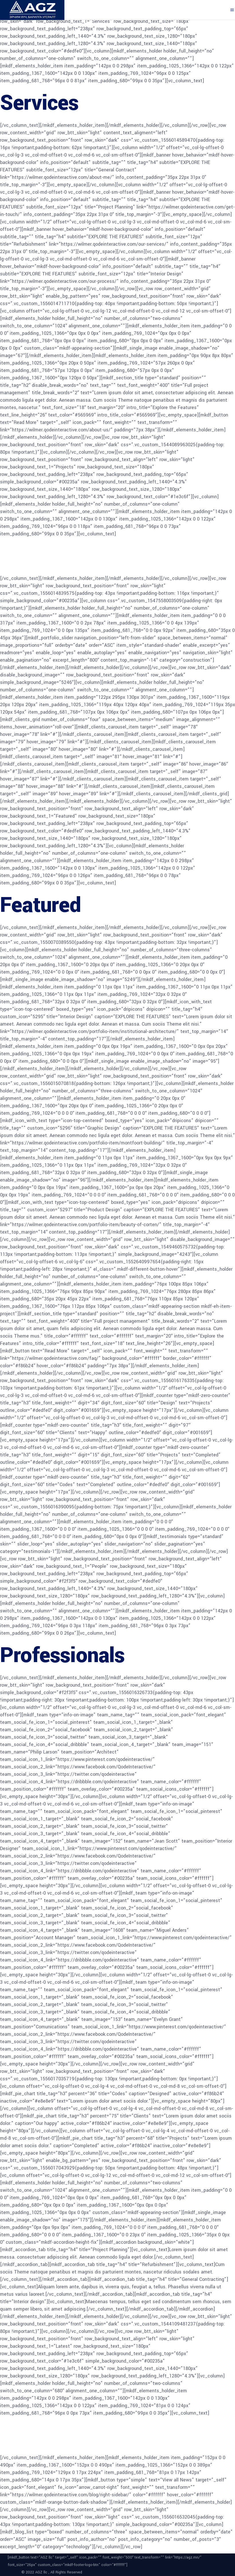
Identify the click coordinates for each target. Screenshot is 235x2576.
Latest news (55, 2435)
